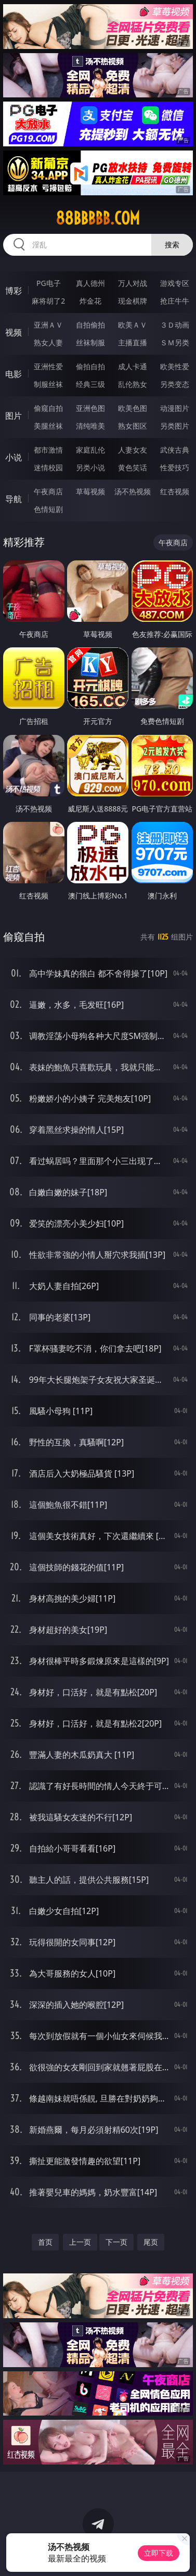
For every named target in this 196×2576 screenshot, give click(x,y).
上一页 (80, 2242)
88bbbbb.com (98, 218)
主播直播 (132, 342)
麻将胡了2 (48, 301)
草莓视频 (90, 491)
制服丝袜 (48, 384)
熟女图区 (132, 426)
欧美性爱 (174, 366)
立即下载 (158, 2553)
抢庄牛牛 (174, 301)
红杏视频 (174, 491)
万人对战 (132, 283)
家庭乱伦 (90, 450)
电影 (13, 374)
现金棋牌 (132, 301)
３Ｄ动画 (174, 325)
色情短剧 (48, 509)
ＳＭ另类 (174, 342)
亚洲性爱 (48, 366)
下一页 (116, 2242)
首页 (45, 2242)
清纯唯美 (90, 426)
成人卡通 (132, 366)
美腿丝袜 (48, 426)
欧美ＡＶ (132, 325)
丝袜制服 (90, 342)
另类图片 (174, 426)
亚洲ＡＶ (48, 325)
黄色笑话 (132, 467)
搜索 (172, 244)
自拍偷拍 (90, 325)
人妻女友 (132, 450)
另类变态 (174, 384)
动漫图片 (174, 408)
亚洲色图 (90, 408)
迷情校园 (48, 467)
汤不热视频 (132, 491)
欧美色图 (132, 408)
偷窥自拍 (48, 408)
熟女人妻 (48, 342)
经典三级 (90, 384)
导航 (13, 499)
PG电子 (48, 283)
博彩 (13, 290)
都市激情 (48, 450)
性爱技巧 (174, 467)
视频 (13, 332)
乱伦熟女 (132, 384)
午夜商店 (48, 491)
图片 (13, 415)
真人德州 (90, 283)
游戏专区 (174, 283)
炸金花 (90, 301)
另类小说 (90, 467)
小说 (13, 457)
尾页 (150, 2242)
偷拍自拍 (90, 366)
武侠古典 (174, 450)
